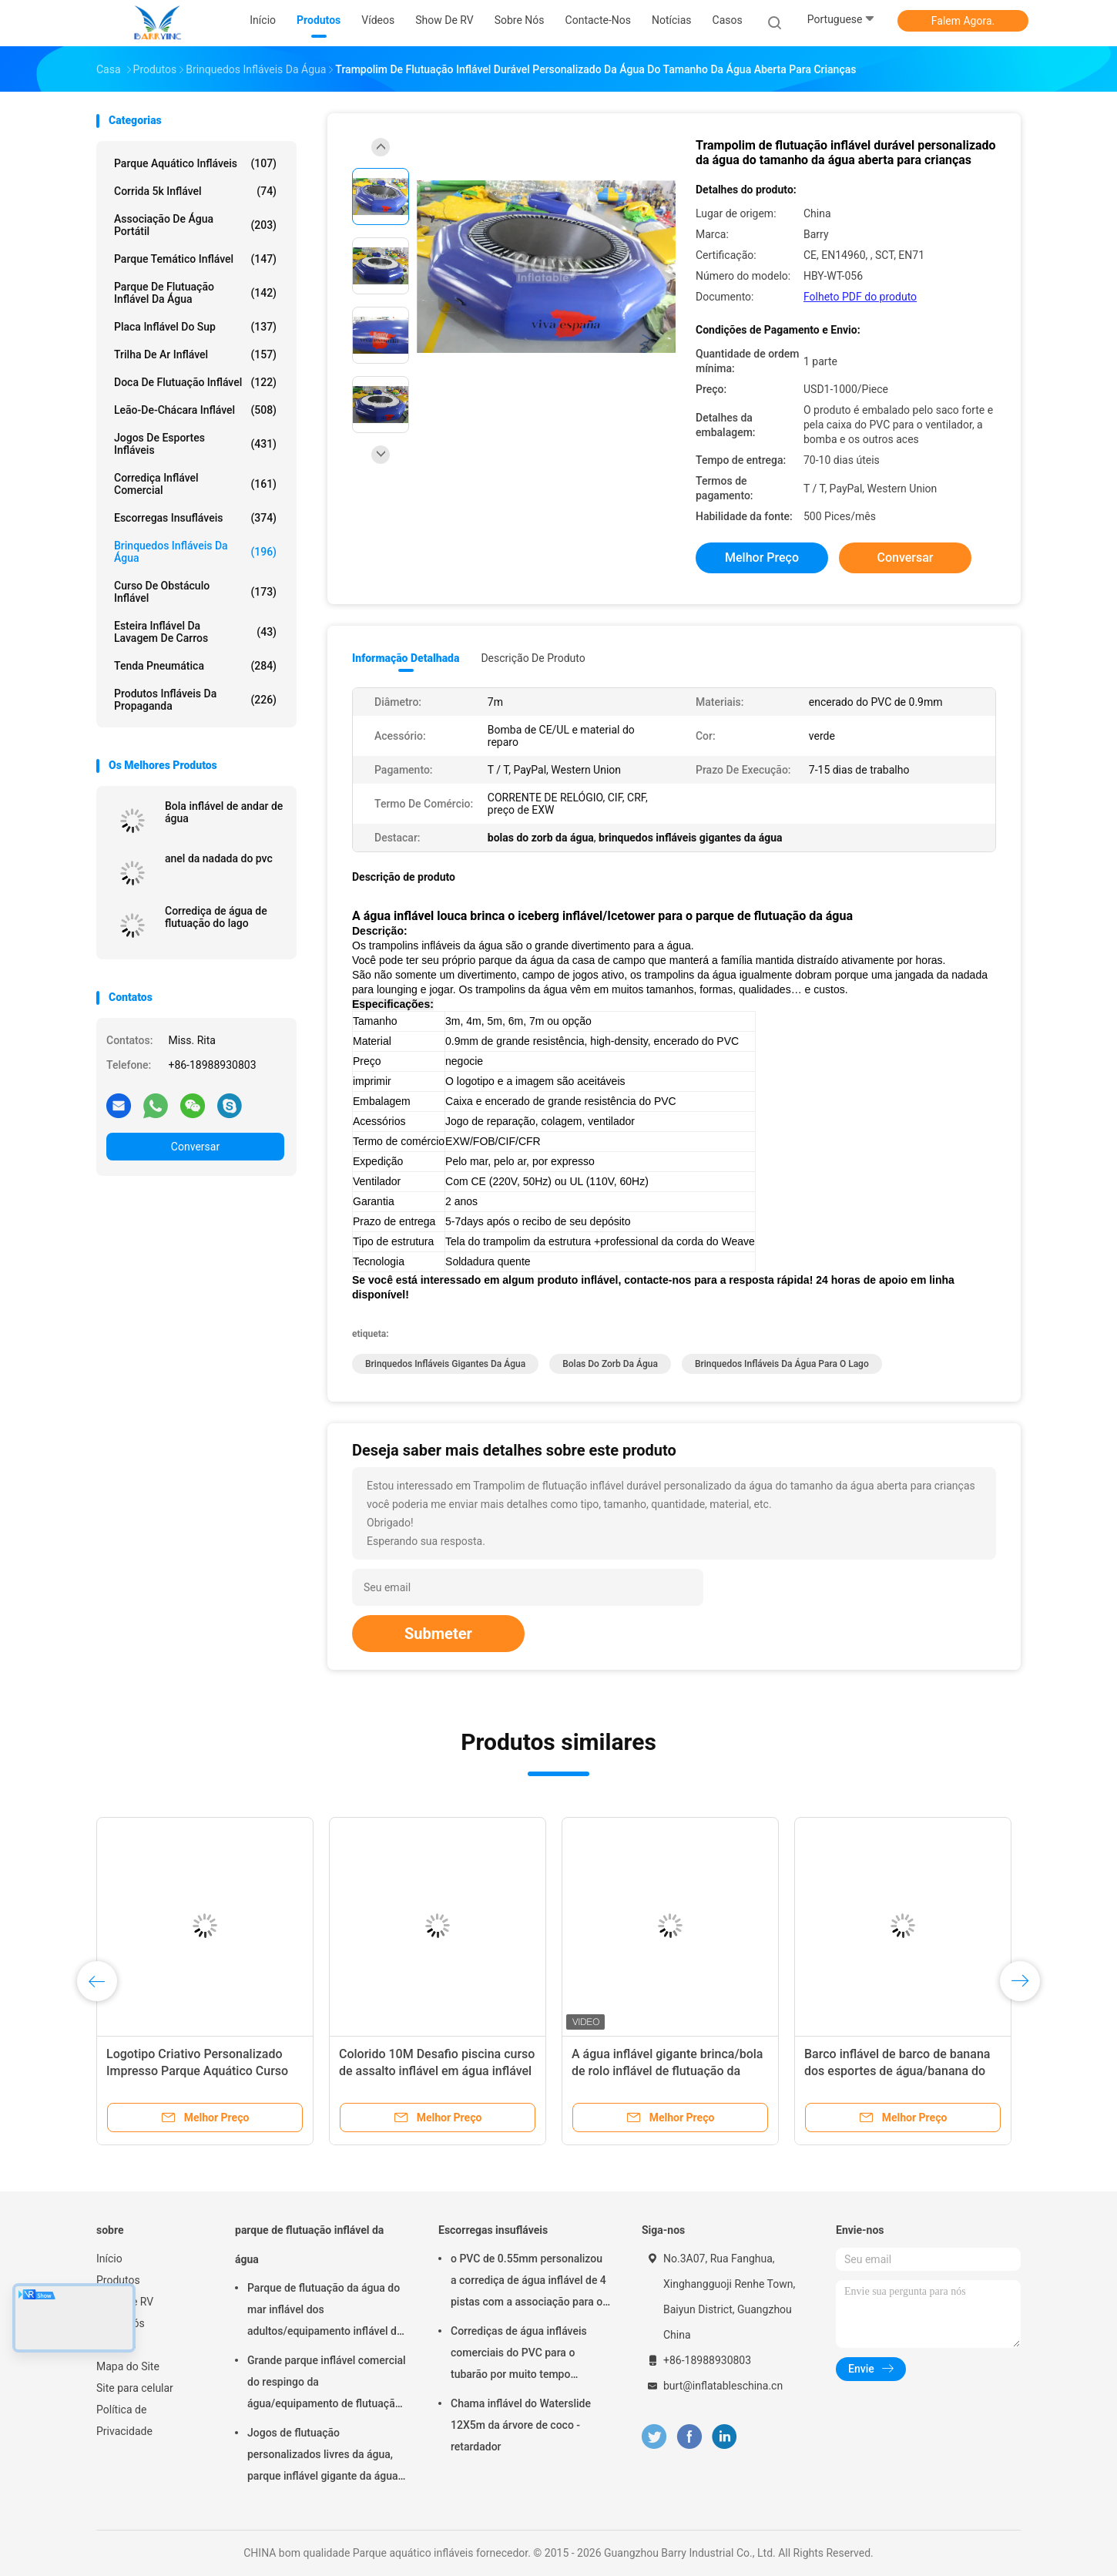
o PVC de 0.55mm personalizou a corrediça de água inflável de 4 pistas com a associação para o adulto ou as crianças (528, 2282)
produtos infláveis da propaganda (195, 699)
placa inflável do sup (195, 326)
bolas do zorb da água (610, 1364)
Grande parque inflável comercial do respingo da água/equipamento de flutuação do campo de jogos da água (326, 2384)
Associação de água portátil (195, 225)
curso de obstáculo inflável (195, 591)
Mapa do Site (127, 2366)
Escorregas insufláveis (195, 518)
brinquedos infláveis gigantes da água (445, 1364)
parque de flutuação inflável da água (195, 292)
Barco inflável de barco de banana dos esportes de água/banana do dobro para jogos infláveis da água (898, 2071)
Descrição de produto (533, 658)
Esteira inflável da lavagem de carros (195, 632)
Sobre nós (120, 2323)
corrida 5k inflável (195, 191)
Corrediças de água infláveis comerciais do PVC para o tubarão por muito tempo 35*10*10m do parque (519, 2355)
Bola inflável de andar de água (224, 812)
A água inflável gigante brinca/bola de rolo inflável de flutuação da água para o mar (667, 2071)
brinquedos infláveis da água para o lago (782, 1364)
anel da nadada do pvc (219, 858)
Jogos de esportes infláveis (195, 444)
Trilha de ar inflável (195, 354)
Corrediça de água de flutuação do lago (216, 917)
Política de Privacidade (124, 2420)
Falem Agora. (963, 21)
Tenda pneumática (195, 665)
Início (109, 2258)
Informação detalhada (405, 658)
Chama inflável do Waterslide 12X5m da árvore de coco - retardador (521, 2425)
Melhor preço (762, 557)
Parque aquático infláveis (195, 163)
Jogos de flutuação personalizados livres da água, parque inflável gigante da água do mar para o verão (322, 2457)
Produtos (118, 2280)
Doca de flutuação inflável (195, 382)
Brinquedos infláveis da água (195, 551)
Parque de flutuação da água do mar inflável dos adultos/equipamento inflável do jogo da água (325, 2312)
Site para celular (134, 2388)
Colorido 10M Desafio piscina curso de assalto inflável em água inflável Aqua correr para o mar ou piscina (437, 2071)
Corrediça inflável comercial (195, 484)
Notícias (116, 2345)
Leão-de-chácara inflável (195, 410)
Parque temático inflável (195, 259)
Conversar (195, 1146)
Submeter (438, 1633)
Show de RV (124, 2302)
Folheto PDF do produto (860, 297)
